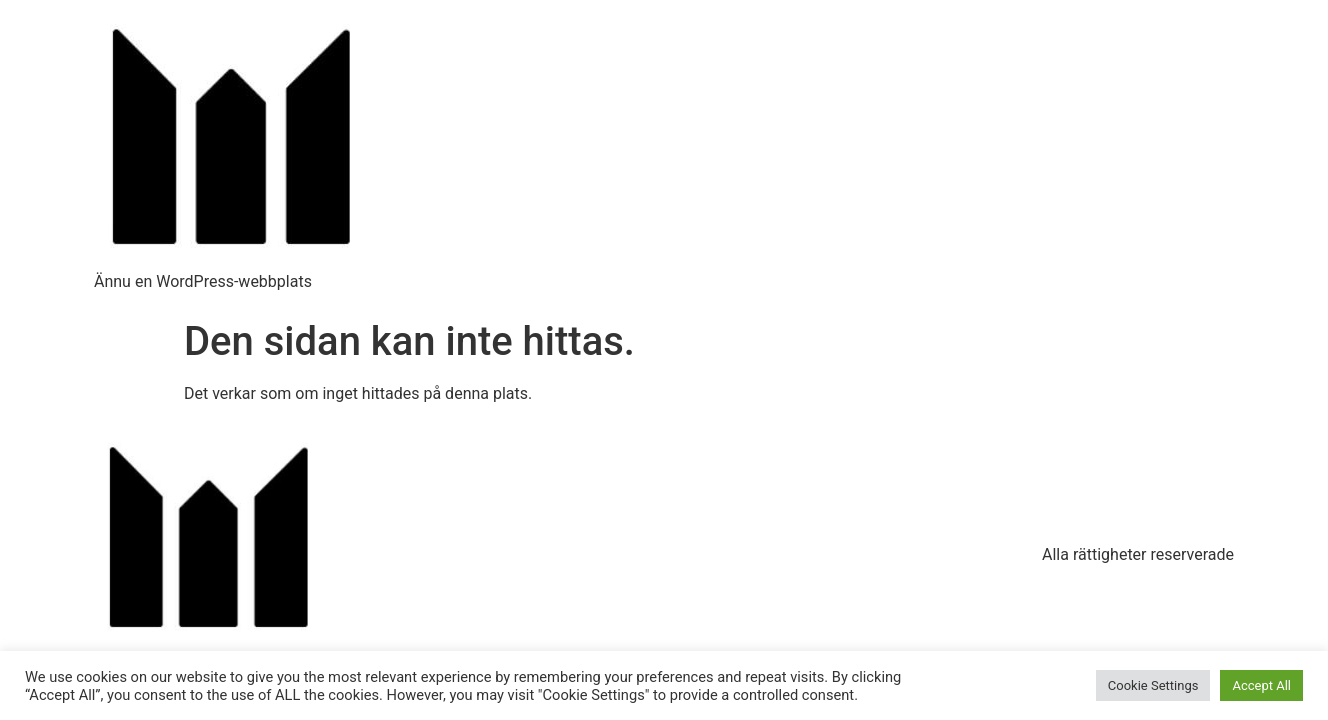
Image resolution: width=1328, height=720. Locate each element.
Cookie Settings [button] (1153, 685)
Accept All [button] (1261, 685)
